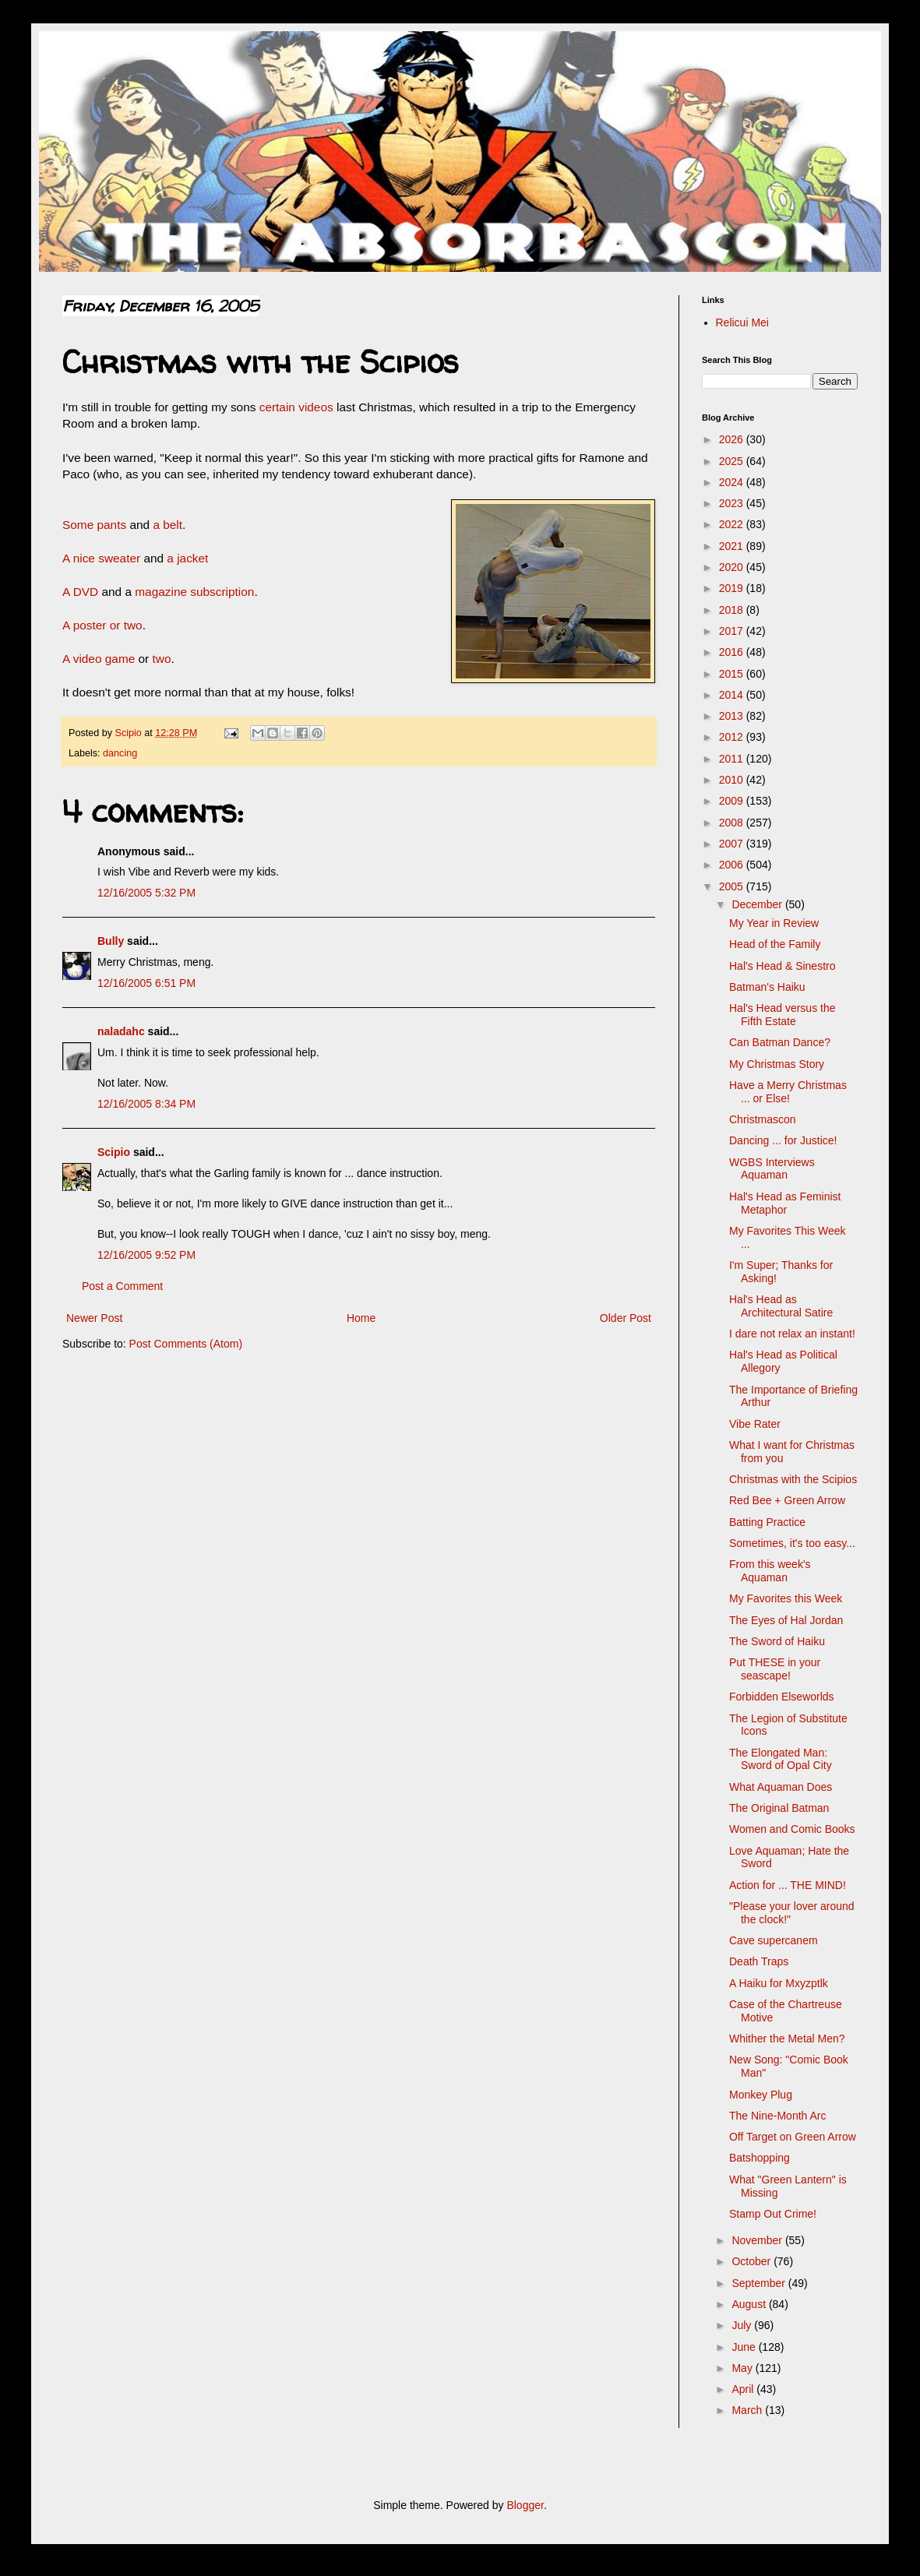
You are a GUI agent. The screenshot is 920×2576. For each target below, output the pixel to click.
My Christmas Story (776, 1064)
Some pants (95, 524)
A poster (86, 625)
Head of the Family (775, 944)
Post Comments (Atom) (185, 1343)
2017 (732, 631)
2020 (732, 567)
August (749, 2304)
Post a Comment (122, 1286)
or (115, 625)
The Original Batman (779, 1808)
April (743, 2389)
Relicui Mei (742, 322)
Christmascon (762, 1119)
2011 (732, 758)
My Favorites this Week (785, 1598)
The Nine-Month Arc (778, 2115)
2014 (732, 695)
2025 (732, 461)
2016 (732, 652)
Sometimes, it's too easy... (792, 1543)
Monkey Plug (760, 2094)
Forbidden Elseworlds (781, 1696)
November (757, 2240)
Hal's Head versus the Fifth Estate (782, 1014)
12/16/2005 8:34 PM (146, 1104)
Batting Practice (767, 1522)
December (757, 904)
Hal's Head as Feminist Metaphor (785, 1203)
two (133, 625)
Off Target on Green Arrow (792, 2136)
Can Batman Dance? (779, 1042)
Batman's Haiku (767, 987)
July (742, 2325)
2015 (732, 674)
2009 (732, 801)
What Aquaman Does (780, 1787)
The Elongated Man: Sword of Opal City (780, 1759)
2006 (732, 864)
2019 (732, 588)
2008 (732, 822)
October (752, 2261)
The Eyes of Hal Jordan (786, 1620)
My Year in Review (774, 923)
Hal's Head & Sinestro (782, 966)
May (743, 2368)
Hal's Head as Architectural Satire (781, 1306)
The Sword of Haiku (777, 1641)
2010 (732, 780)
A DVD (80, 591)
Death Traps (758, 1961)
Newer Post (94, 1318)
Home (361, 1318)
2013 (732, 716)
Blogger (524, 2505)
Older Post (625, 1318)
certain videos (296, 407)
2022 (732, 524)
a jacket (187, 558)
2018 (732, 610)
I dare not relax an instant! (792, 1333)
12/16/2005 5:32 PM (146, 892)
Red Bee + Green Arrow (787, 1500)
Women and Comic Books (792, 1829)
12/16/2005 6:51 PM (146, 983)
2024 (732, 482)
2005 (732, 886)
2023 (732, 503)
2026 (732, 439)
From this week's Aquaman (770, 1571)
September (759, 2283)
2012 (732, 737)
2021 (732, 546)
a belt (166, 524)
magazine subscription (194, 591)
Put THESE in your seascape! (774, 1669)
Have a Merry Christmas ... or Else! (788, 1092)
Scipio (113, 1152)
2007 (732, 843)
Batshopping (759, 2157)
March (748, 2410)
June (744, 2347)
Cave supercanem (773, 1940)
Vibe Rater (755, 1424)
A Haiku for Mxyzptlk (778, 1983)
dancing (120, 753)
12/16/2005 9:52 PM (146, 1255)
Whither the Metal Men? (787, 2038)
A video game (98, 658)
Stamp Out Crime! (772, 2214)
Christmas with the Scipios (793, 1479)
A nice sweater (102, 558)
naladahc (121, 1031)
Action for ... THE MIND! (787, 1885)
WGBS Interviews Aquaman (772, 1169)
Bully (110, 941)
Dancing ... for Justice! (783, 1140)
